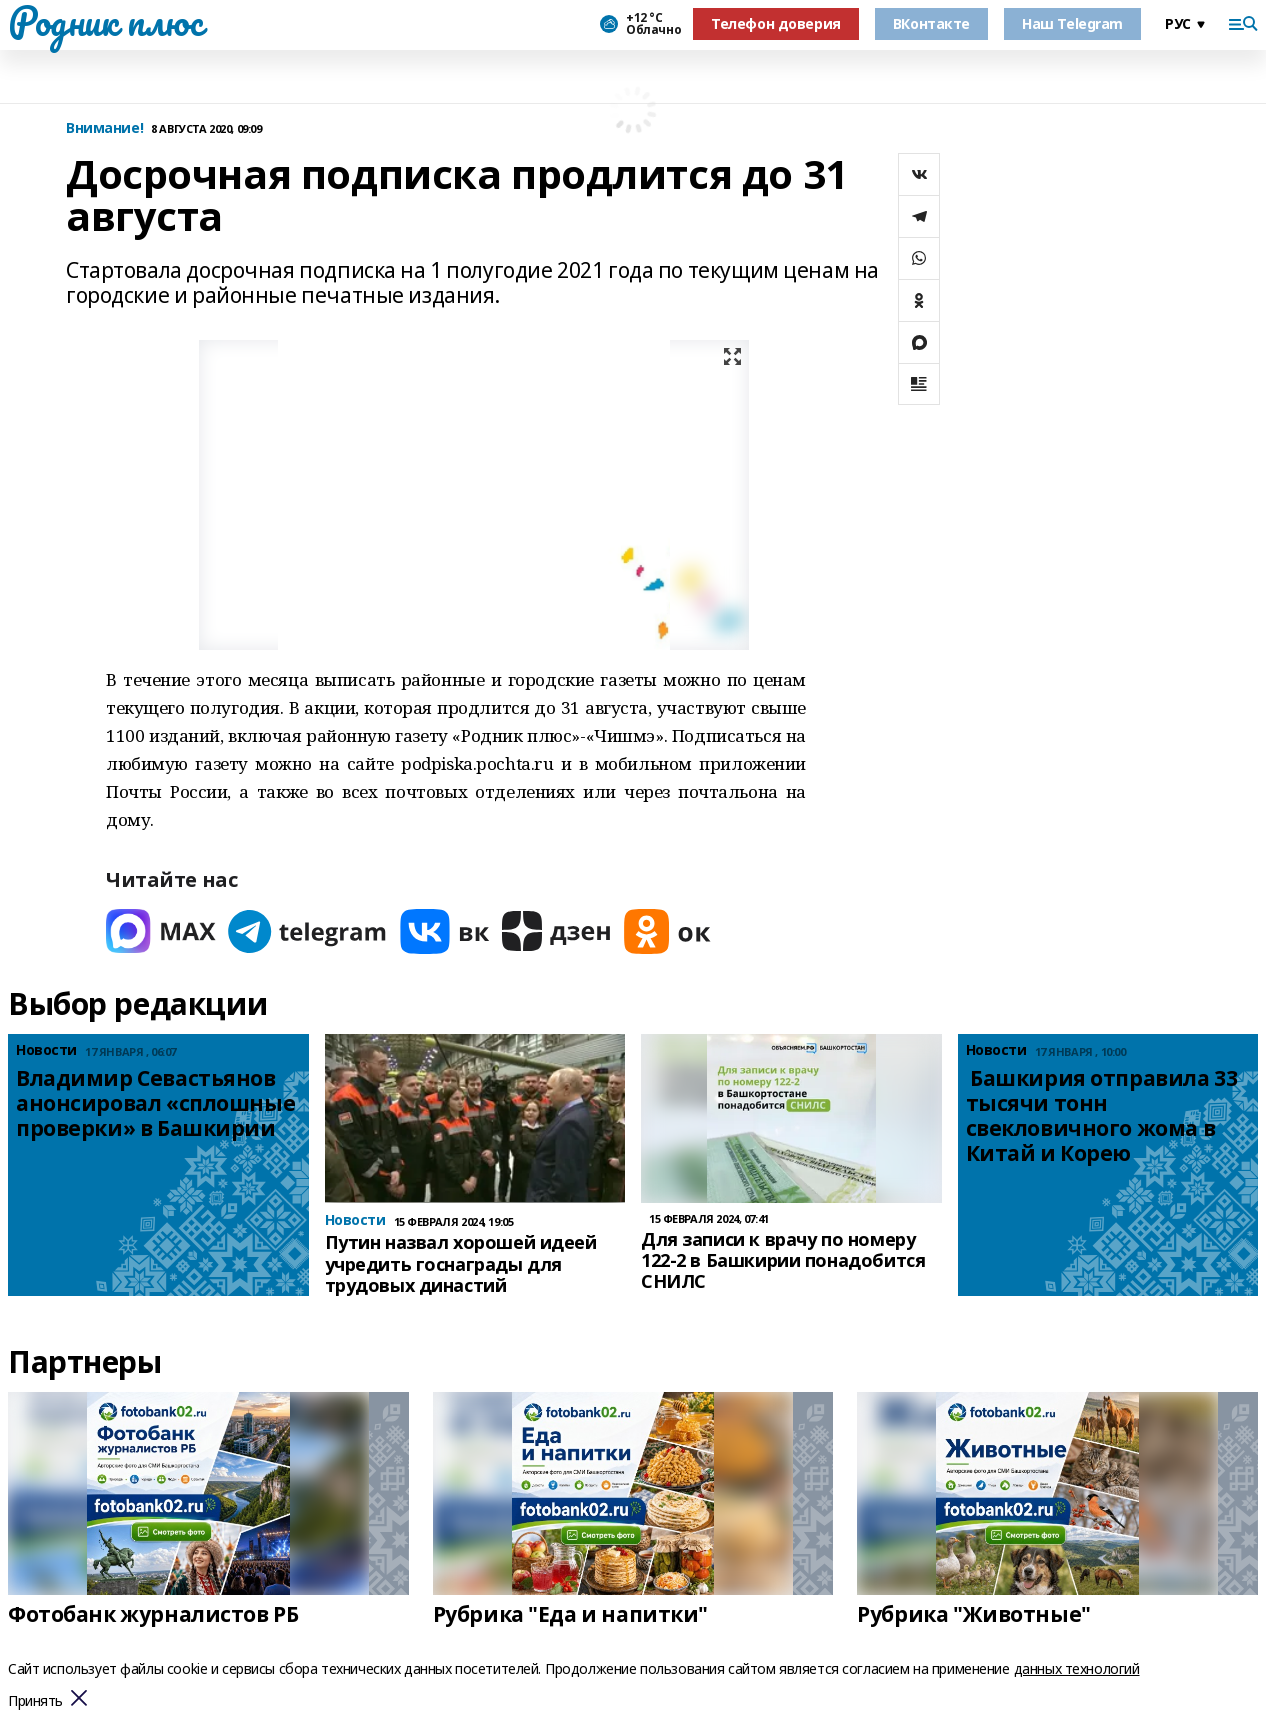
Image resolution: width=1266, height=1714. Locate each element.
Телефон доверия (776, 23)
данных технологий (1077, 1668)
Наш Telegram (1072, 23)
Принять (35, 1701)
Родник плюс (105, 21)
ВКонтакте (931, 23)
